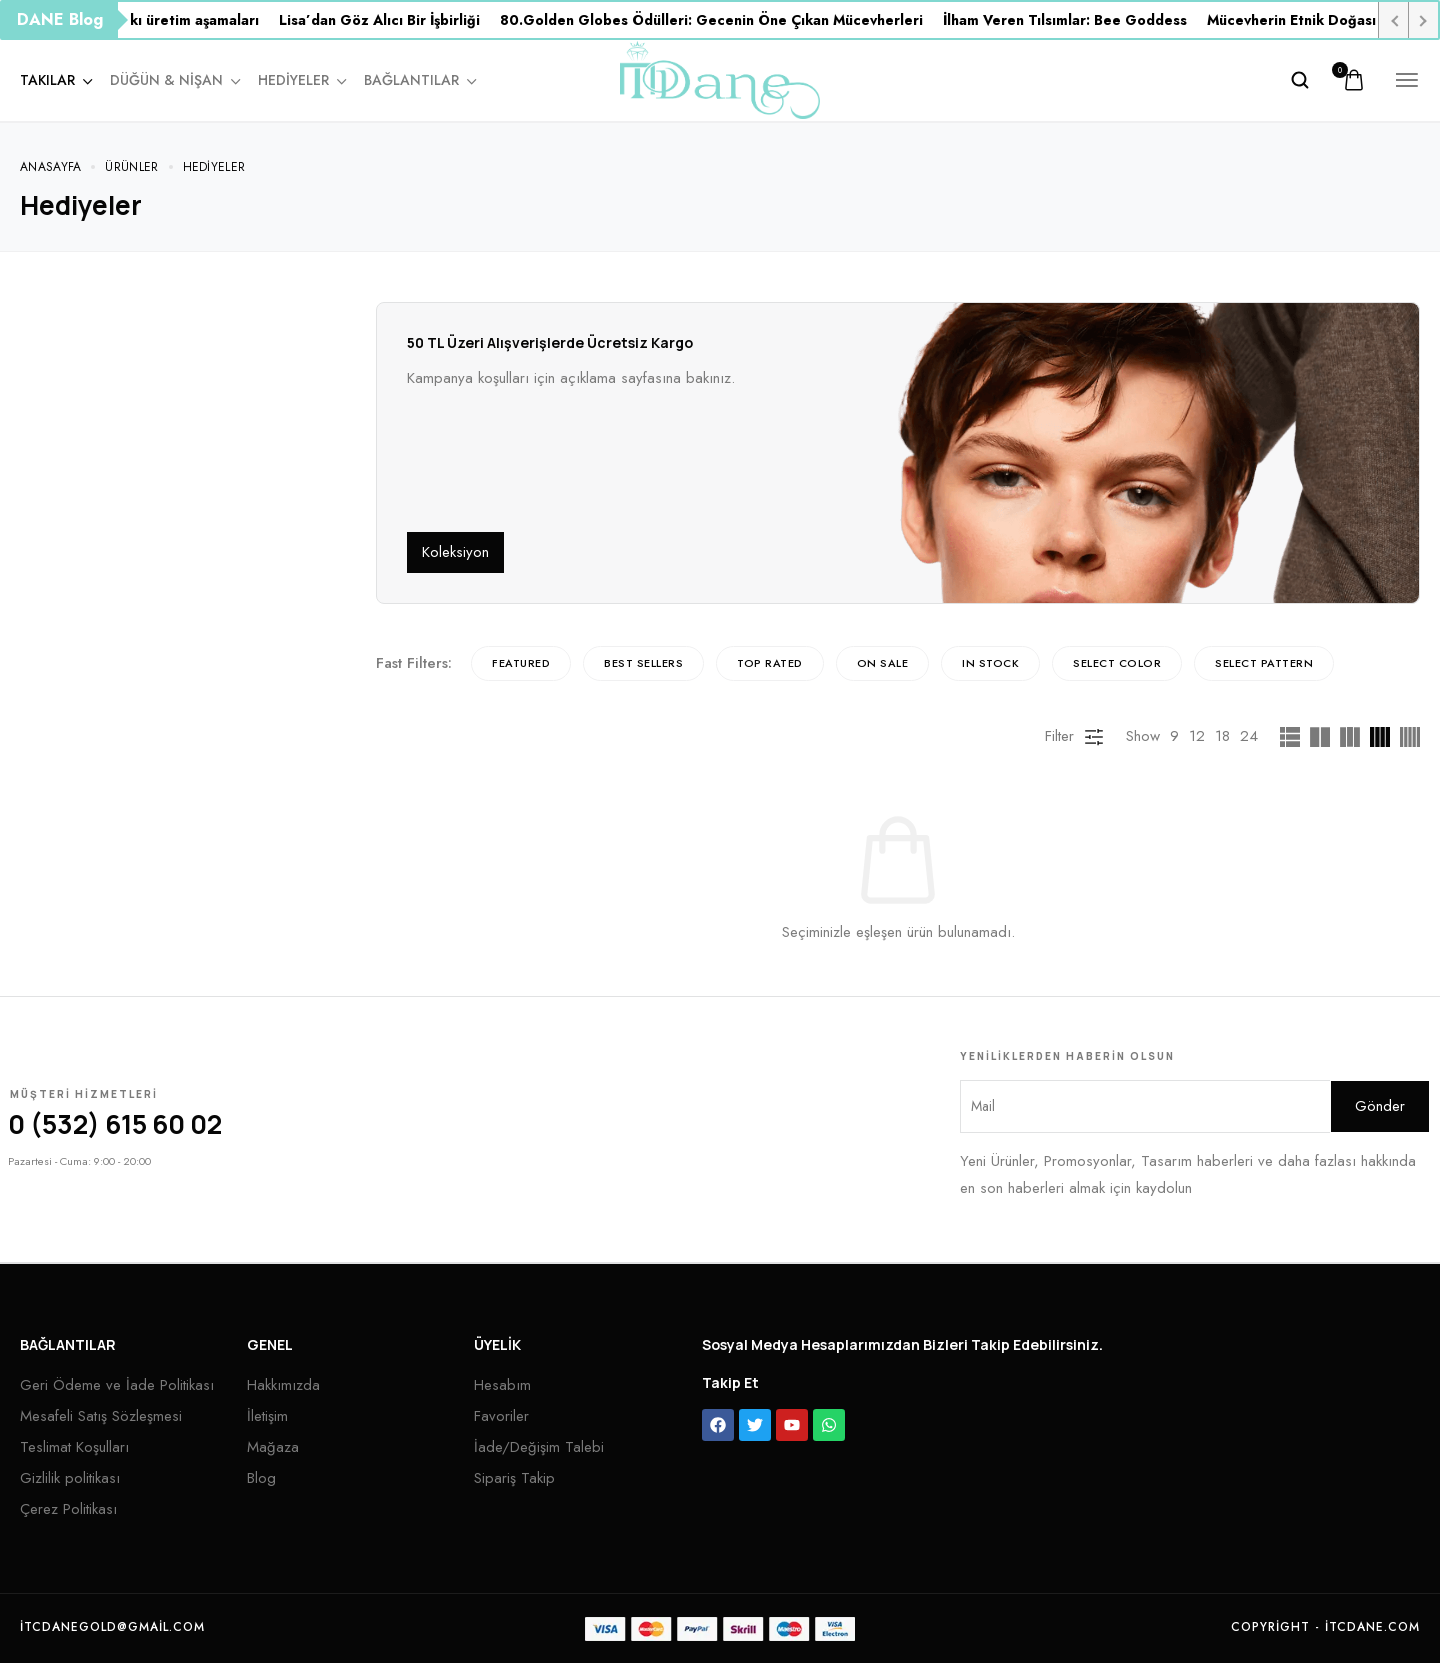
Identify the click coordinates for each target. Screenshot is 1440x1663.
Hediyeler (301, 80)
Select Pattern (1264, 663)
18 (1222, 736)
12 (1197, 736)
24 (1249, 736)
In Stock (990, 663)
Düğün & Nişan (174, 80)
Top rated (770, 663)
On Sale (883, 663)
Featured (521, 663)
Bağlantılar (419, 80)
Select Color (1117, 663)
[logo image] (720, 78)
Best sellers (643, 663)
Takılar (55, 80)
